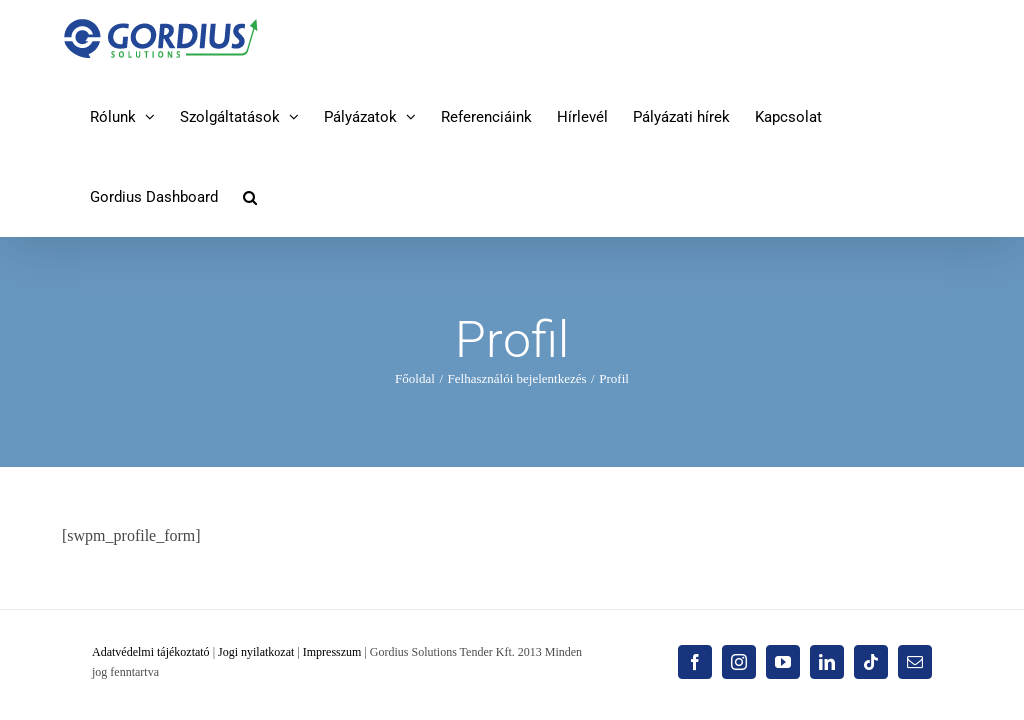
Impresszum (332, 652)
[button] (250, 197)
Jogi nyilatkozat (256, 652)
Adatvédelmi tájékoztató (151, 652)
